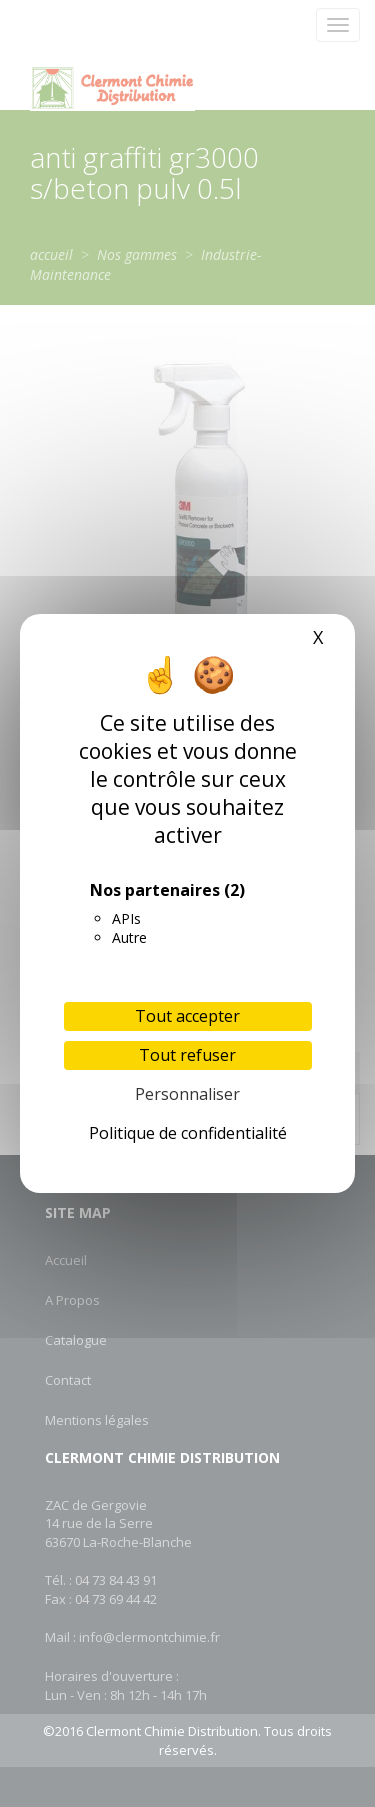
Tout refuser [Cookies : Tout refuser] (187, 1055)
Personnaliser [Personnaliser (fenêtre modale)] (187, 1094)
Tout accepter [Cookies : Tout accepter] (187, 1016)
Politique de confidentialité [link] (188, 1133)
